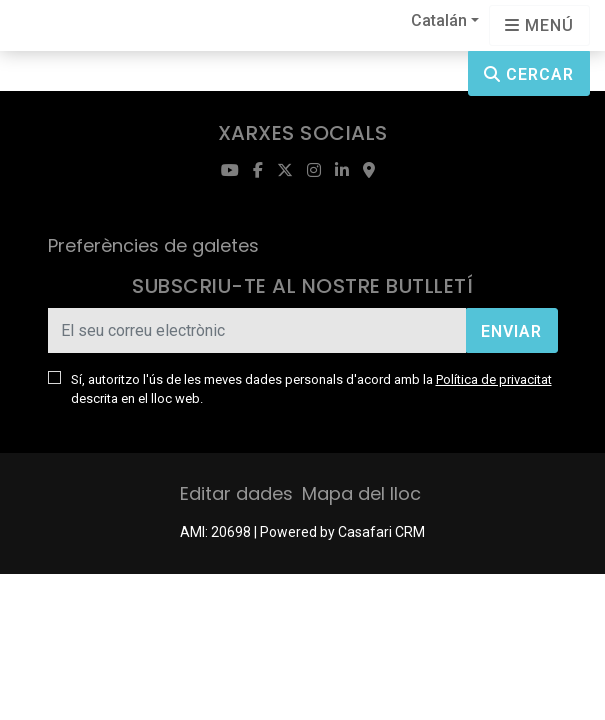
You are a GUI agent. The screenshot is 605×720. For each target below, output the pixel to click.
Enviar (511, 331)
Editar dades (236, 493)
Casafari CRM (381, 532)
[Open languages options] (539, 25)
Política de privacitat (494, 379)
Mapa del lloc (361, 493)
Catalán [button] (439, 20)
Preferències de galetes (153, 245)
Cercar (529, 74)
